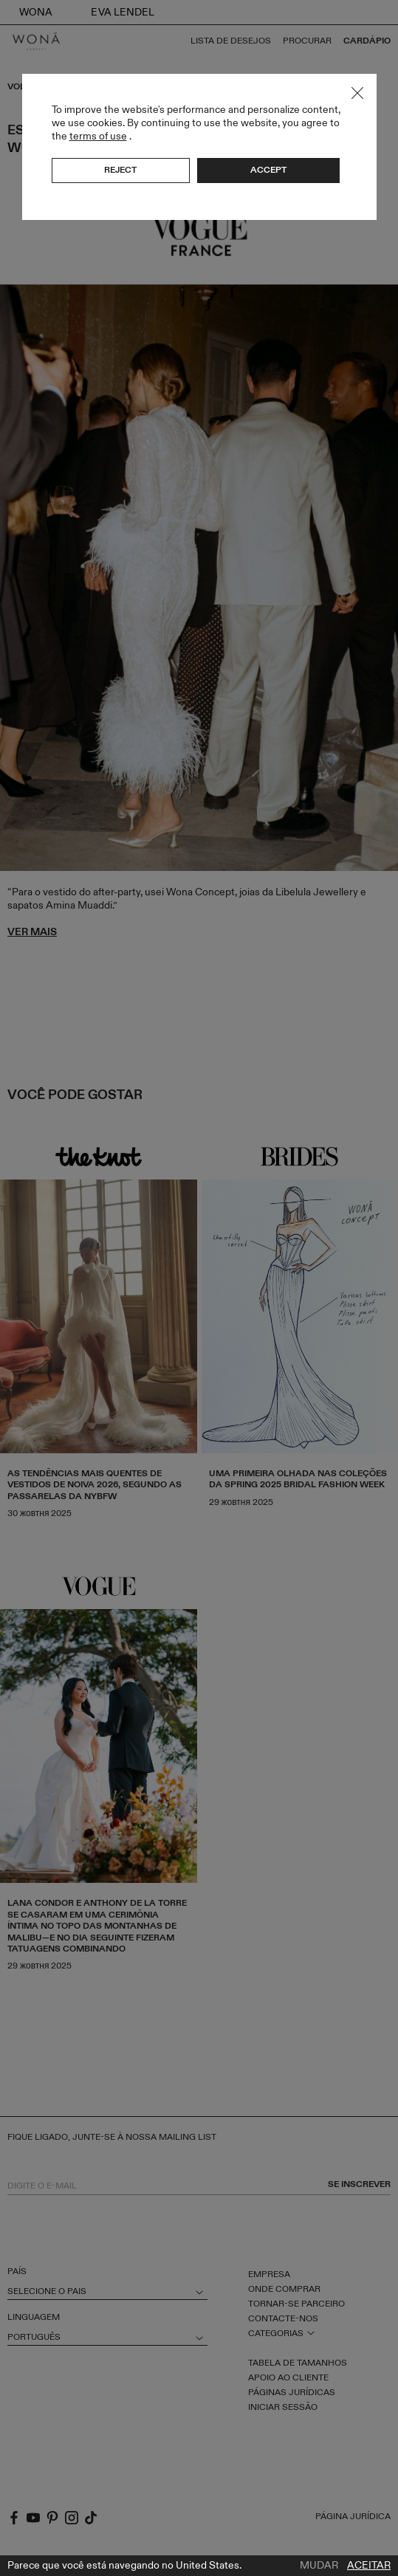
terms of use (98, 136)
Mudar (319, 2565)
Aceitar (369, 2565)
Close (357, 93)
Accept (268, 170)
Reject (120, 170)
